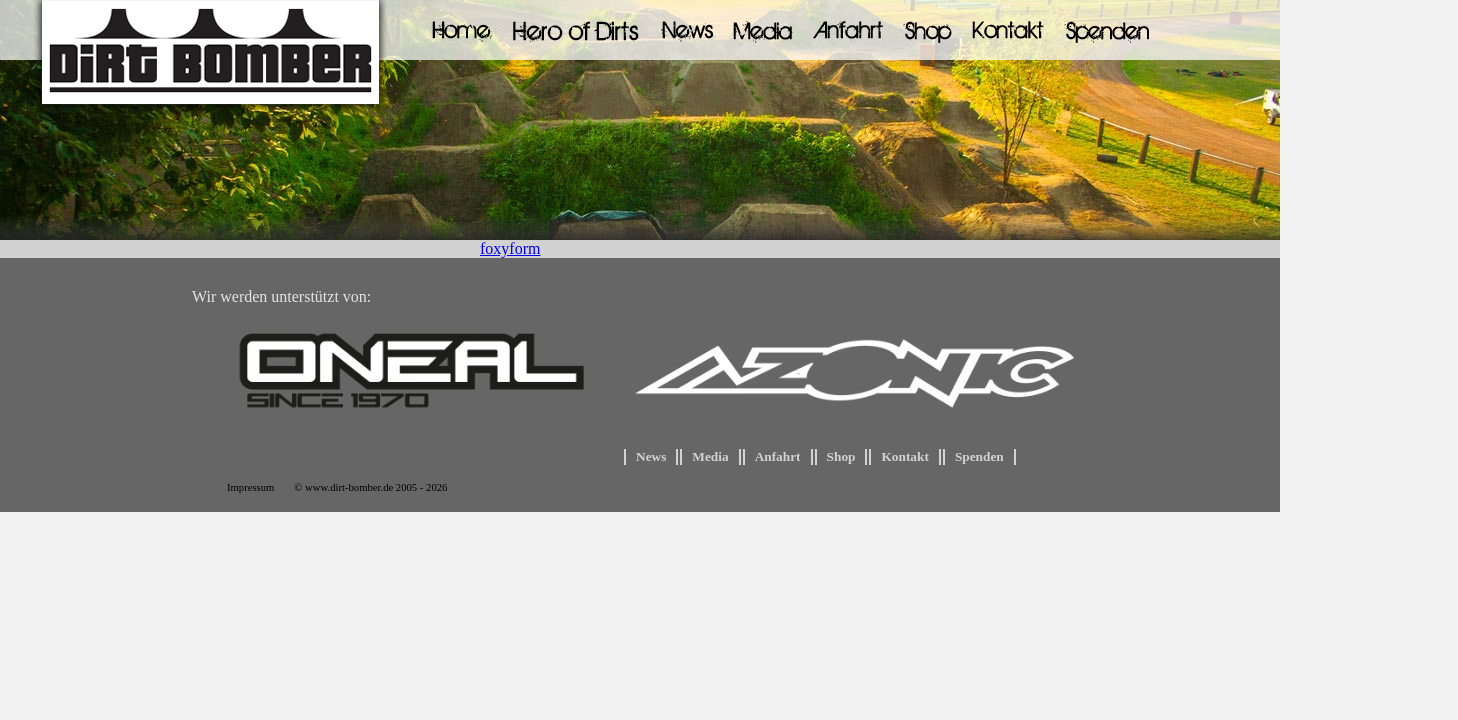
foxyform (510, 248)
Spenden (979, 456)
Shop (841, 456)
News (651, 456)
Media (710, 456)
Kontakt (904, 456)
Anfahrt (778, 456)
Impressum (250, 487)
